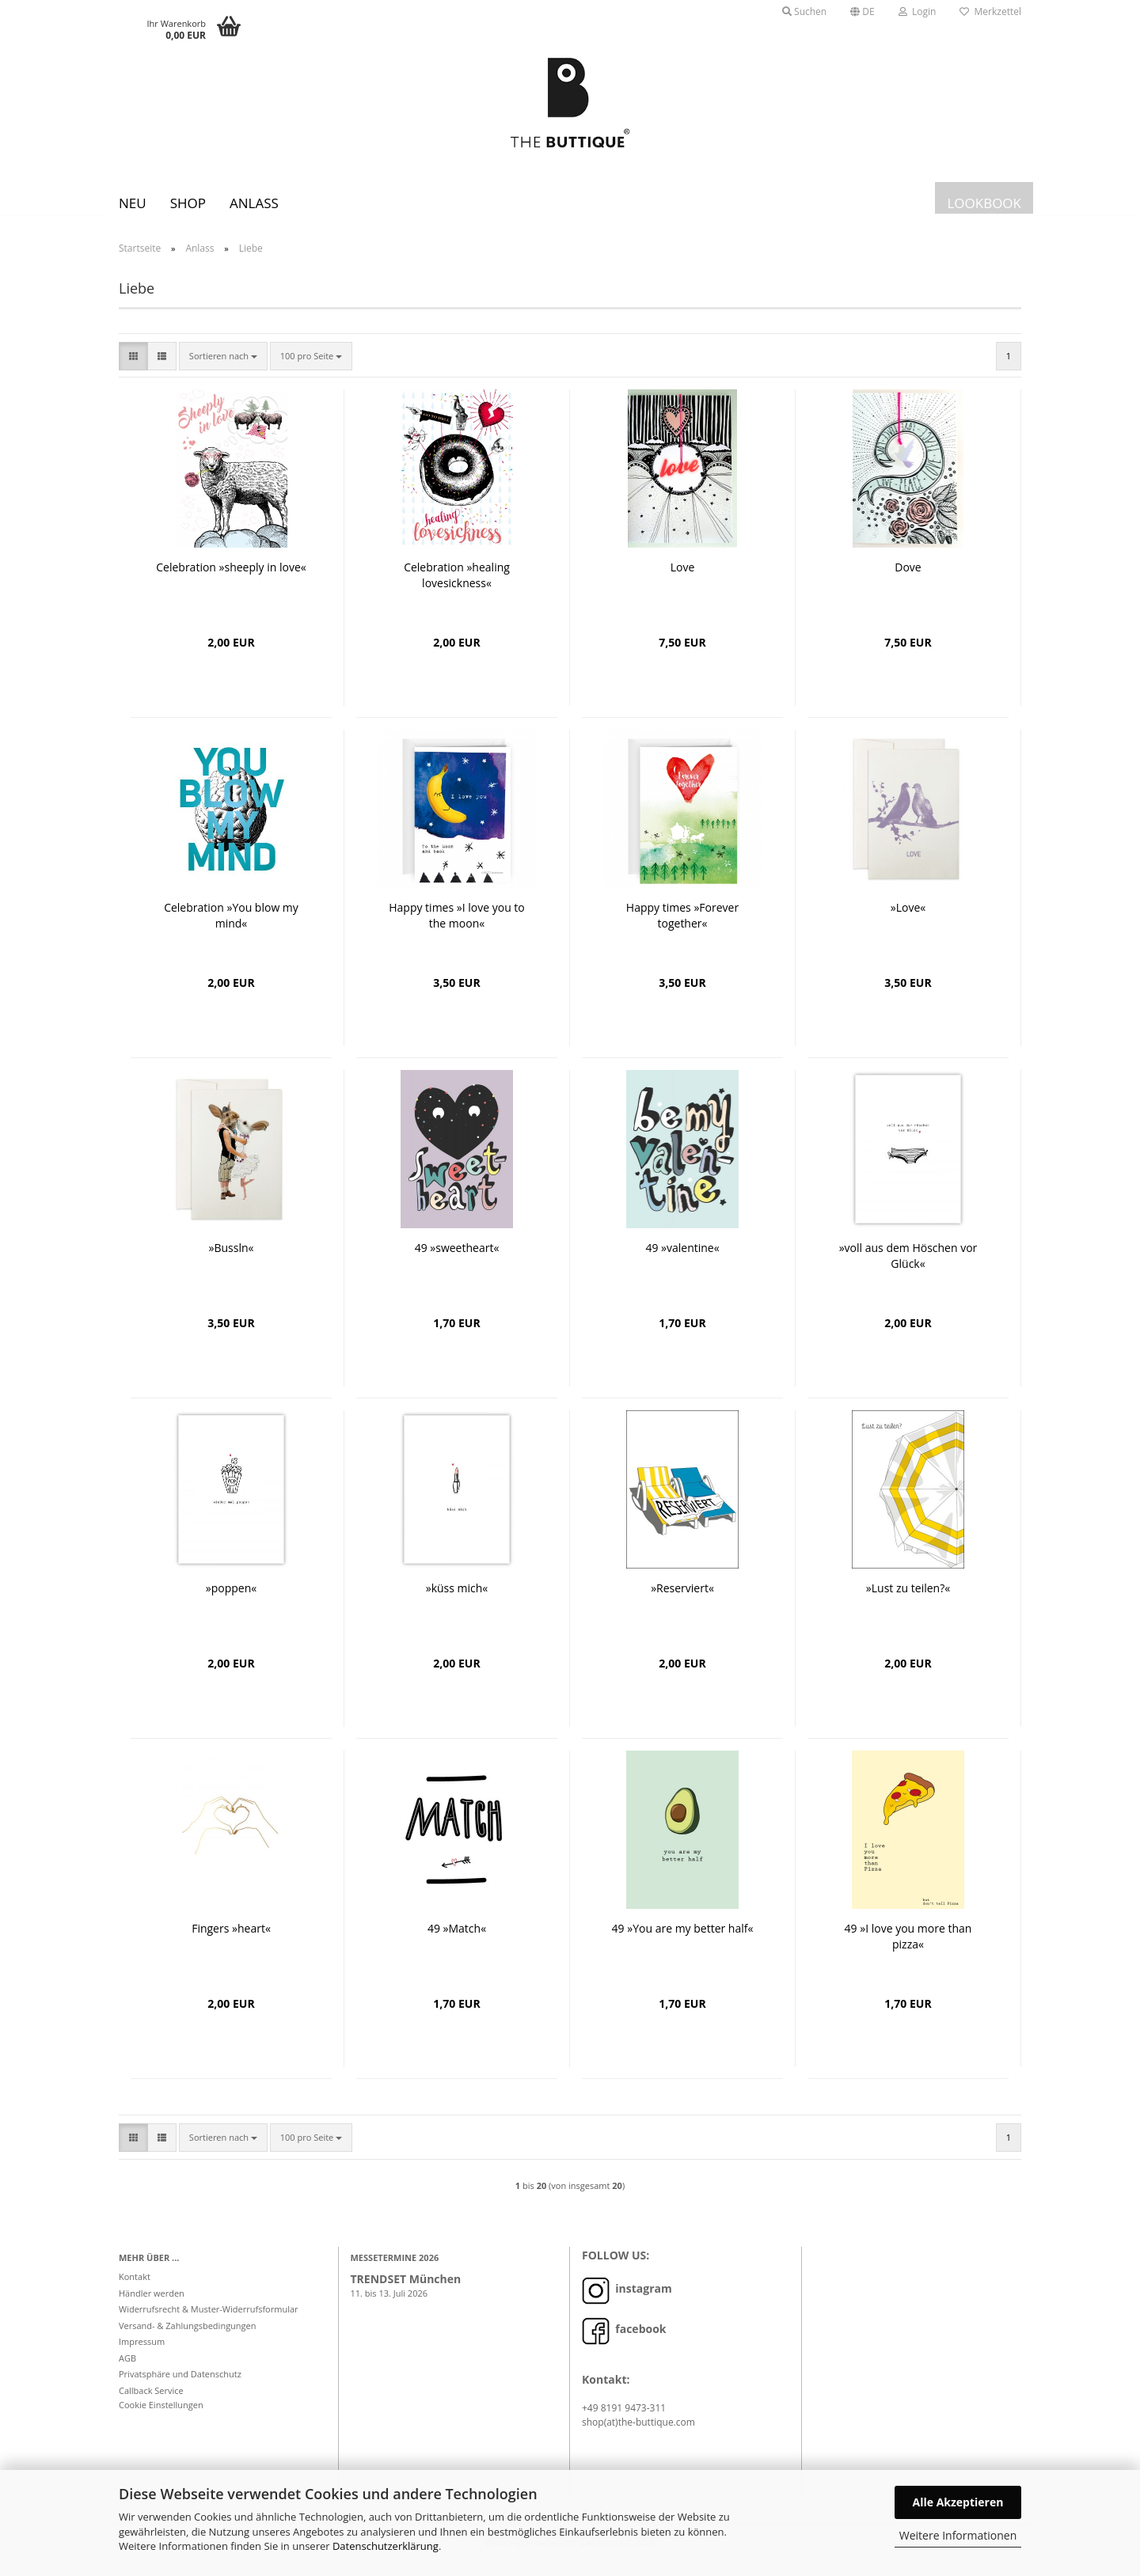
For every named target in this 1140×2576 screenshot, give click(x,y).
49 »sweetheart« (457, 1259)
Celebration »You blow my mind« (231, 927)
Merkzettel (990, 11)
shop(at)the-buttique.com (638, 2434)
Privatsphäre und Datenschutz (180, 2386)
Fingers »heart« (231, 1940)
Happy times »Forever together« (682, 927)
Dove (908, 578)
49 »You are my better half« (683, 1940)
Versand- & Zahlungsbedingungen (187, 2337)
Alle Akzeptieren (958, 2502)
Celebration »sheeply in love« (231, 578)
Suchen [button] (804, 11)
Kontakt (134, 2288)
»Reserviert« (682, 1599)
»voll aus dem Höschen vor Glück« (908, 1267)
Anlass (254, 203)
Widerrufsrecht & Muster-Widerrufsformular (208, 2321)
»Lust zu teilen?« (908, 1599)
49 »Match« (457, 1940)
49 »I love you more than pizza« (908, 1948)
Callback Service (151, 2402)
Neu (132, 203)
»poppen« (231, 1599)
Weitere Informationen (957, 2535)
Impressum (142, 2353)
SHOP (188, 203)
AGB (127, 2370)
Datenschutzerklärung (385, 2546)
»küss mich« (457, 1599)
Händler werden (151, 2305)
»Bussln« (231, 1259)
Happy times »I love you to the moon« (457, 927)
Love (683, 578)
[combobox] (223, 368)
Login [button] (918, 11)
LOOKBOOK (984, 203)
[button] (862, 12)
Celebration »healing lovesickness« (457, 586)
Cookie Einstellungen (161, 2416)
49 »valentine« (682, 1259)
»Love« (908, 919)
